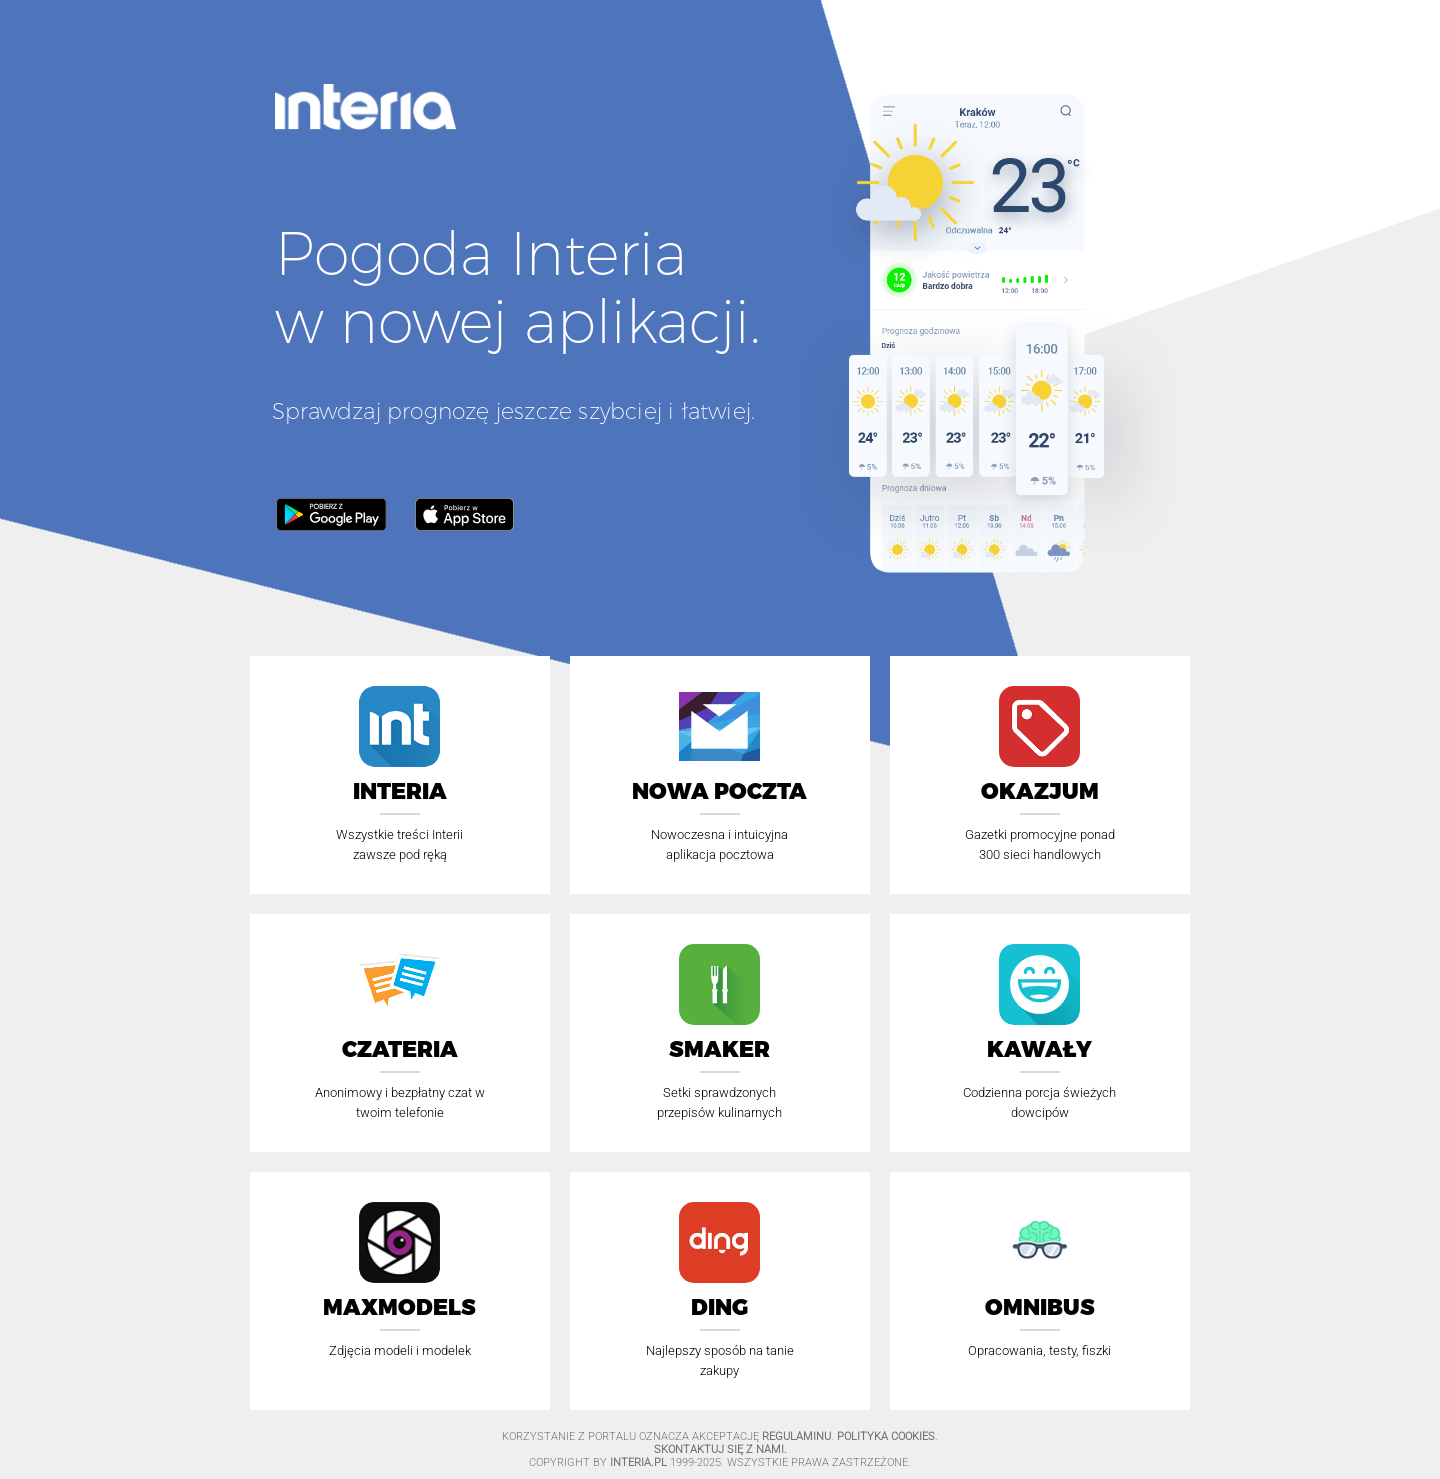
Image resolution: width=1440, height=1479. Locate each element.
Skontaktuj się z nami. (720, 1449)
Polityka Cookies (886, 1436)
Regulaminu (796, 1436)
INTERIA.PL (638, 1462)
